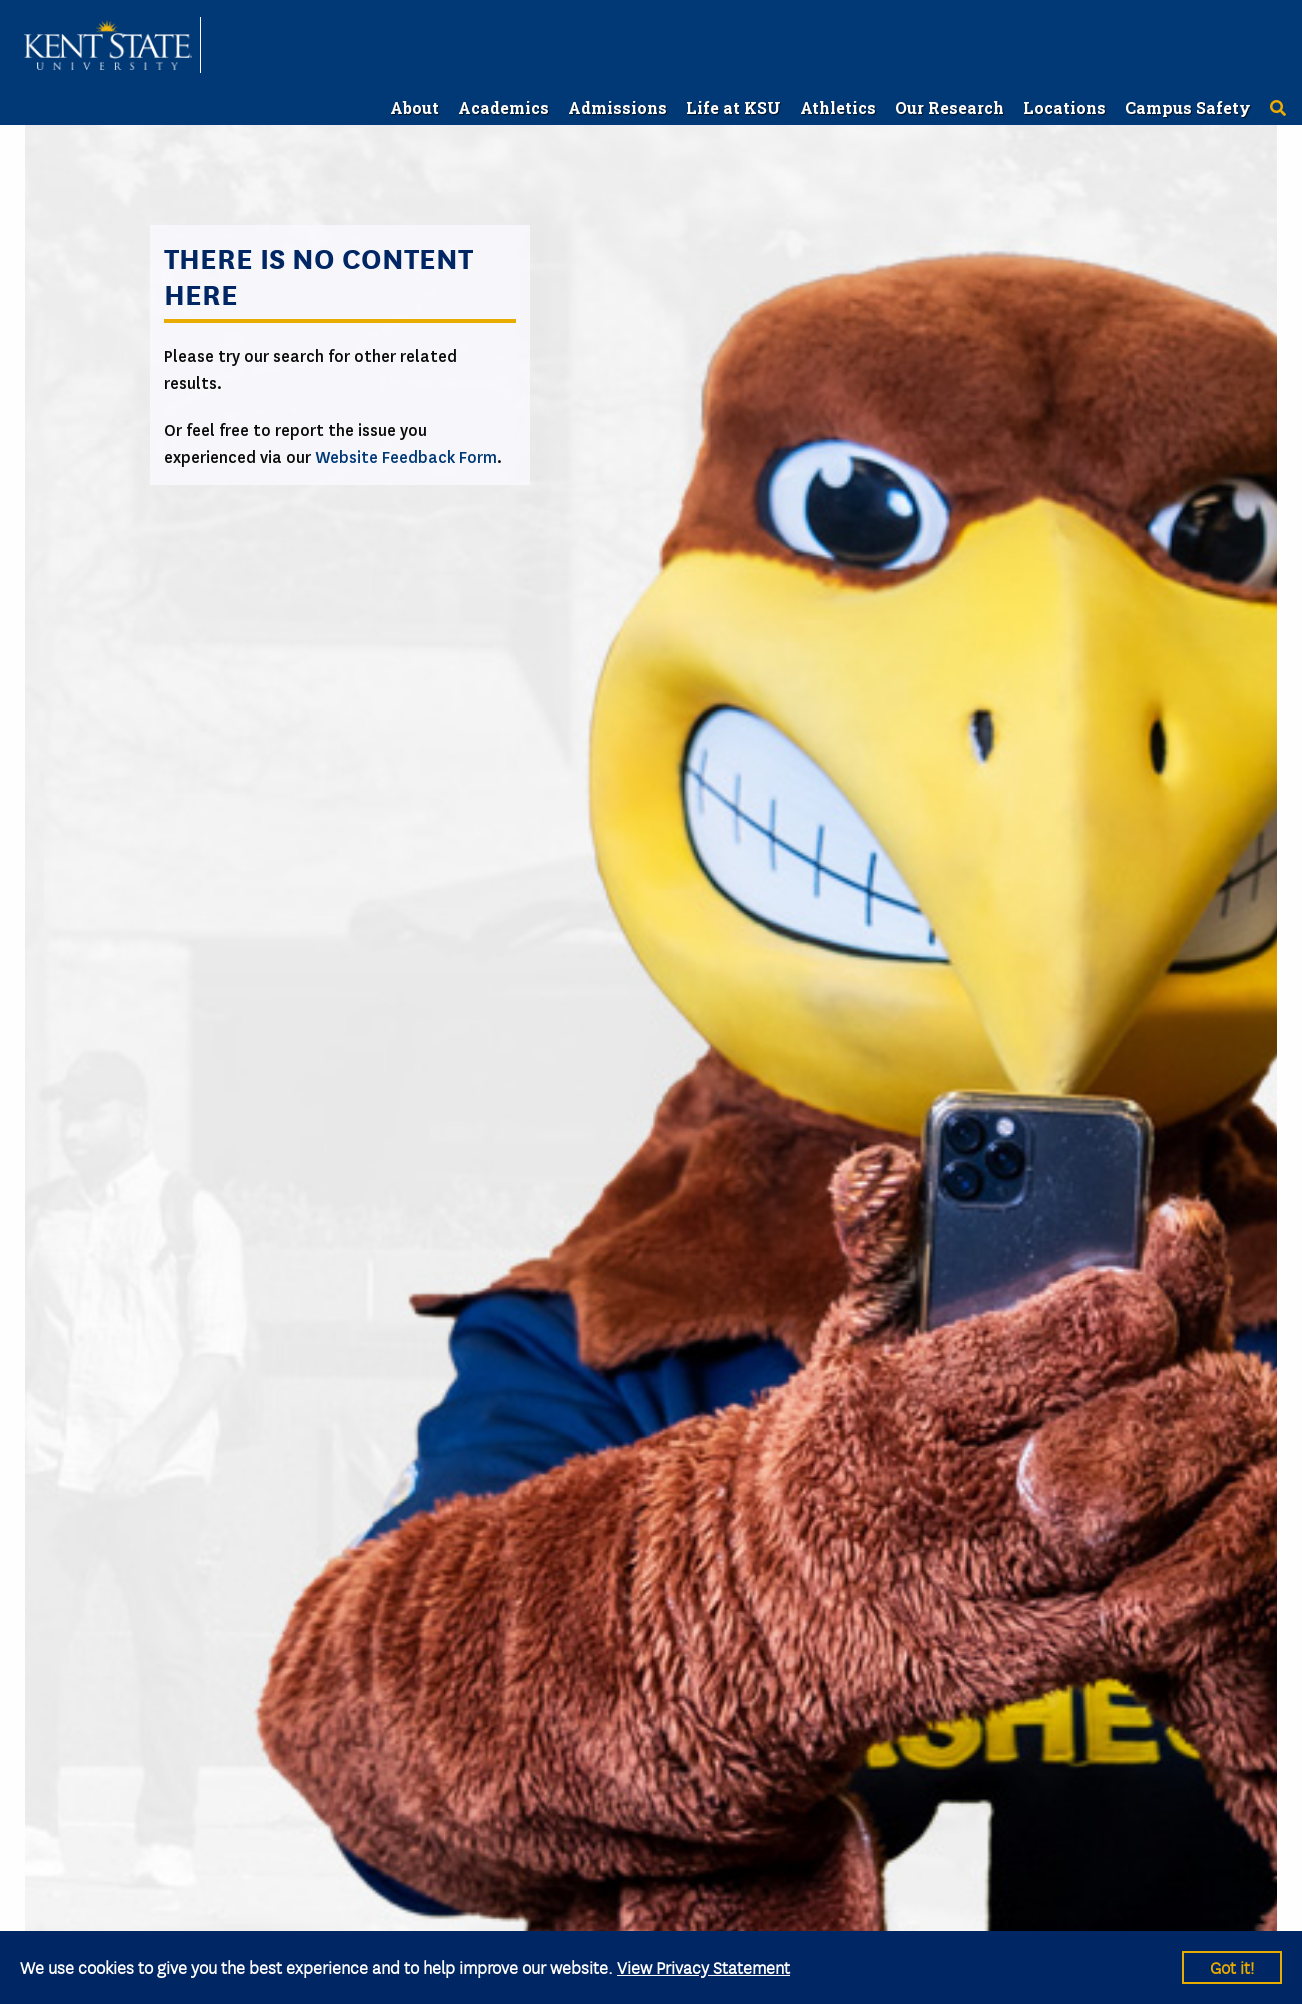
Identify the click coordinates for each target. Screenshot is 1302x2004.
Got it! (1232, 1966)
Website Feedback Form (406, 457)
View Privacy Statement (703, 1966)
